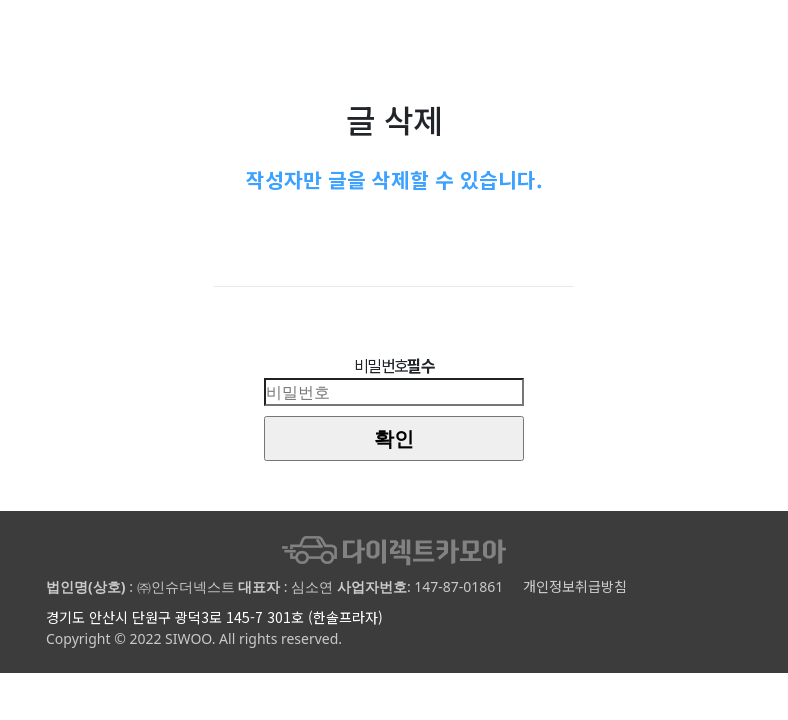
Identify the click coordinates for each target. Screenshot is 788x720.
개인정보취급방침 (575, 586)
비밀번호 (394, 365)
